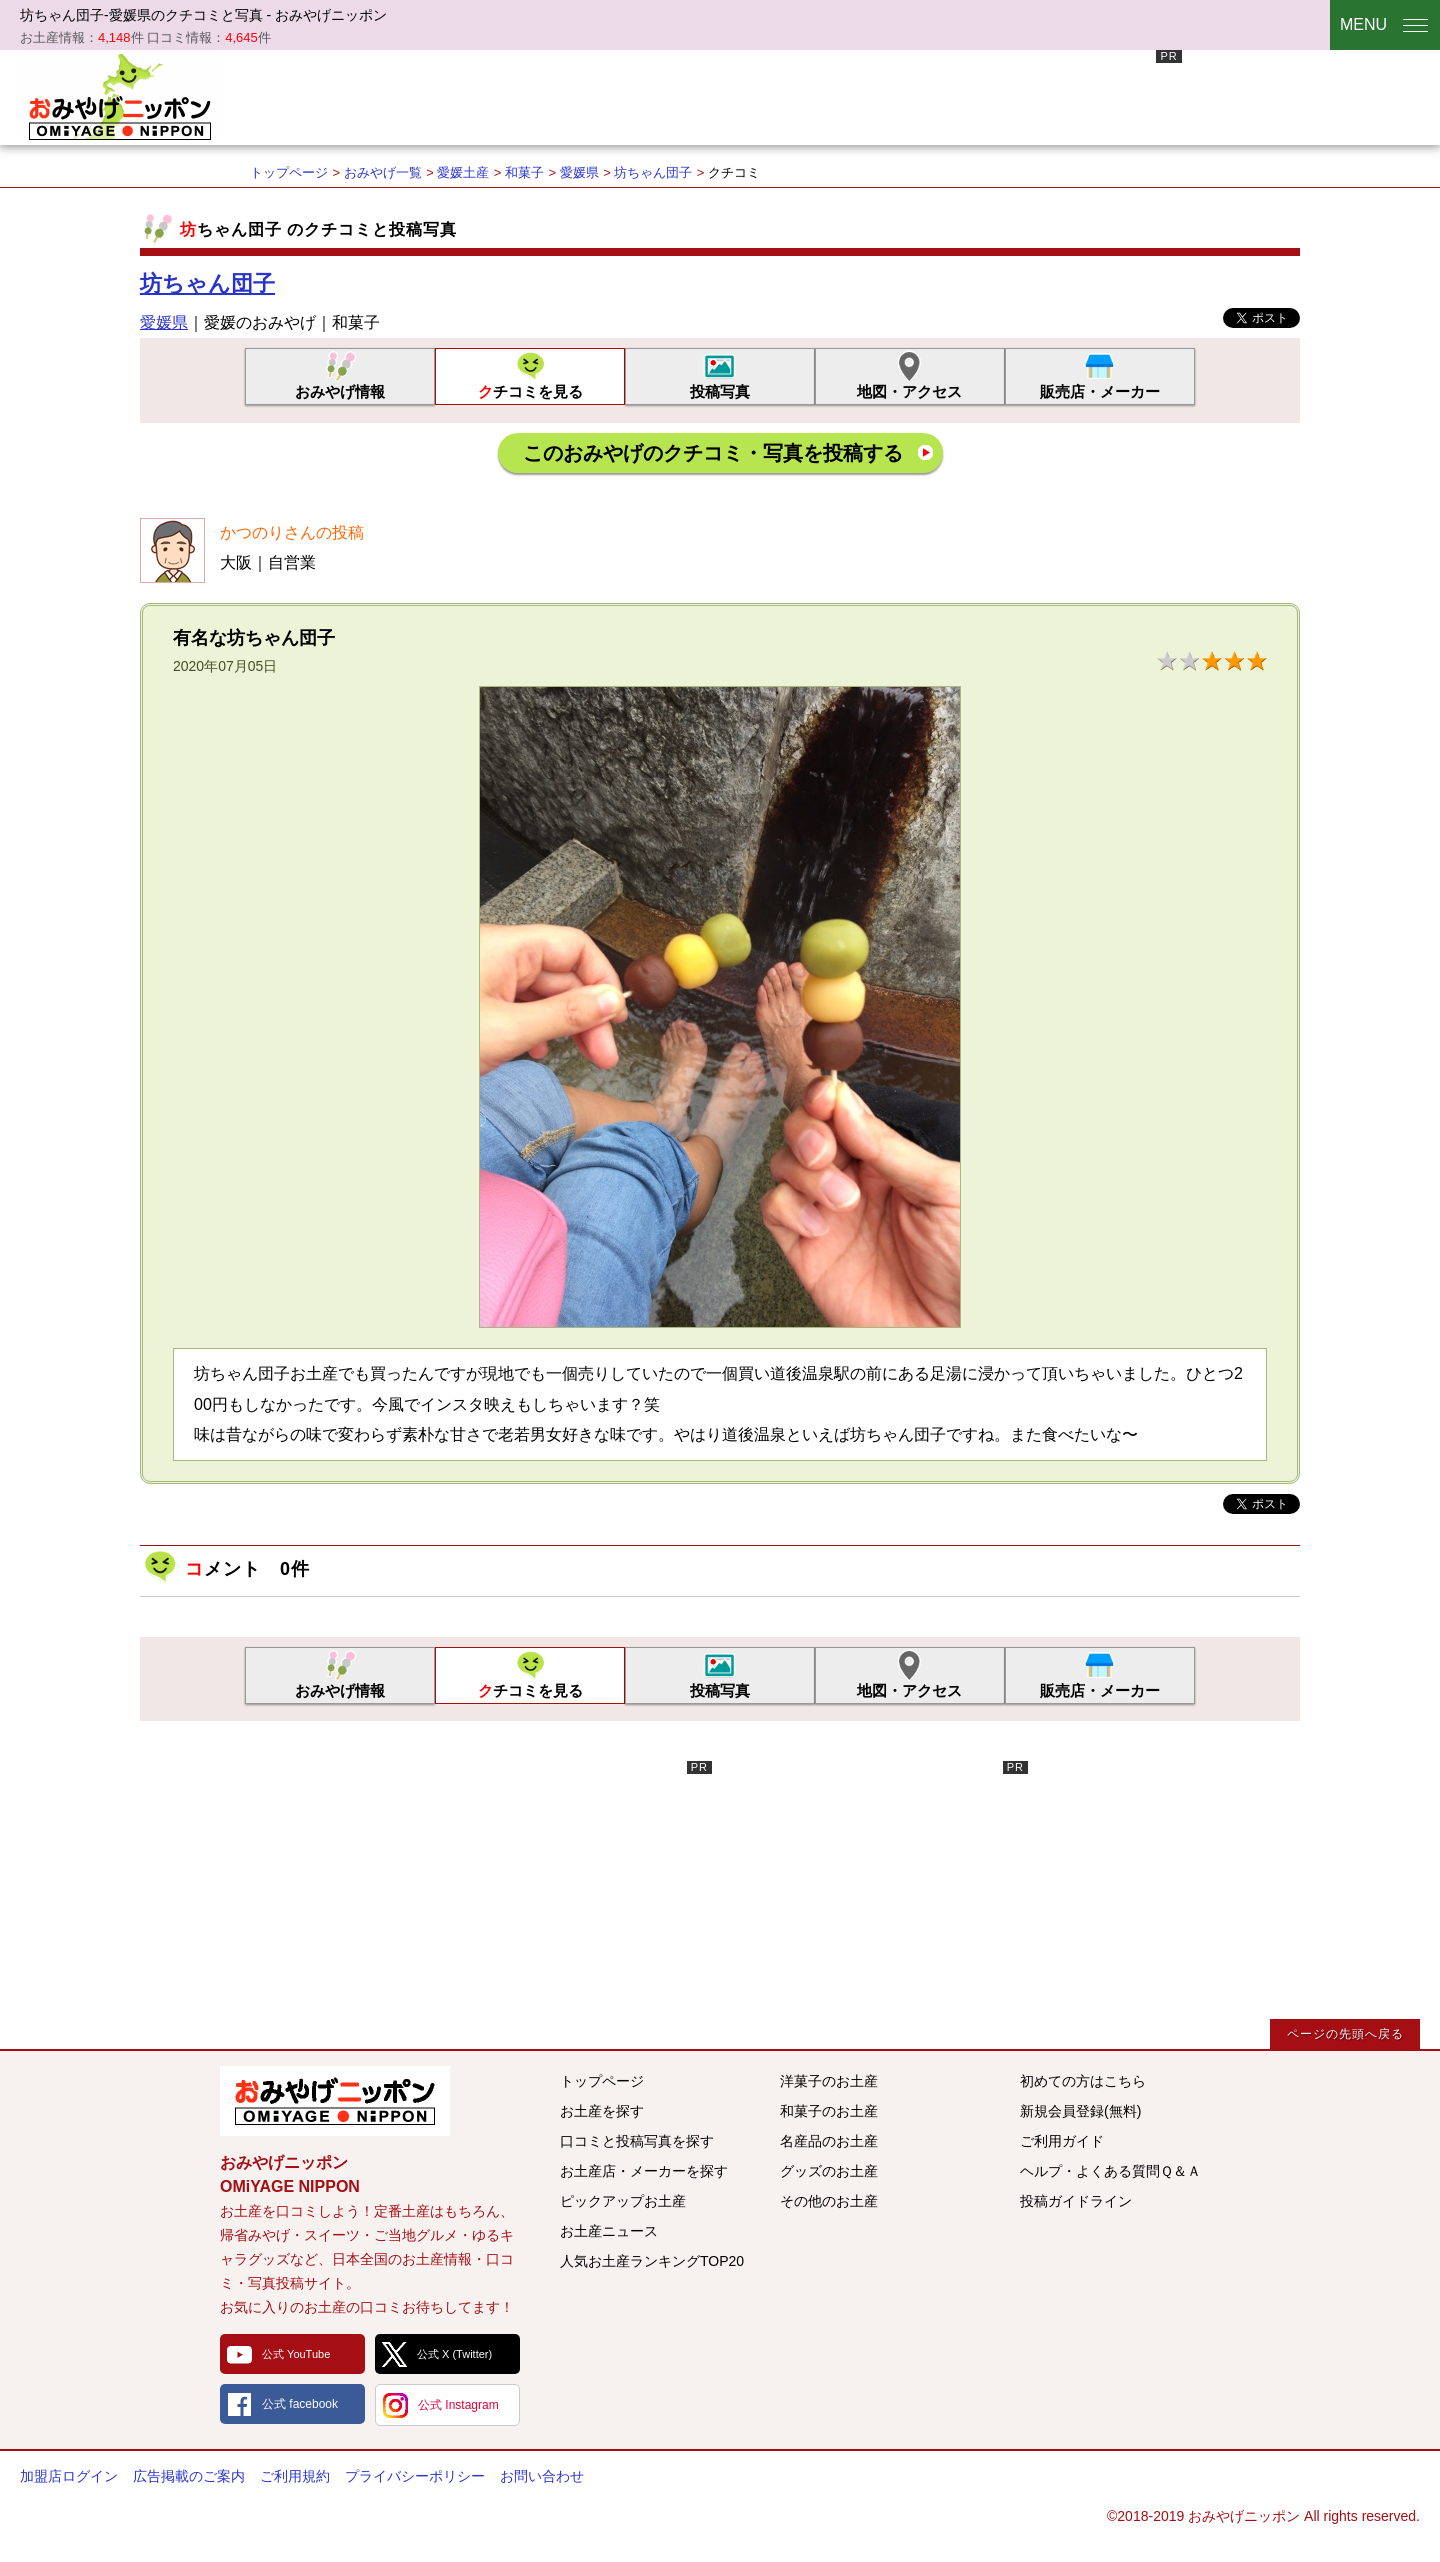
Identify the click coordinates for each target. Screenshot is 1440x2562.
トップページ (289, 172)
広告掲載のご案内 (189, 2476)
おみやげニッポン (120, 95)
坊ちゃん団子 (653, 172)
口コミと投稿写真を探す (637, 2141)
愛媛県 (579, 172)
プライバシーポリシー (415, 2476)
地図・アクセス (909, 391)
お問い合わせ (542, 2476)
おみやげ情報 (340, 391)
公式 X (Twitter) (454, 2354)
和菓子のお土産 (829, 2111)
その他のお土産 (829, 2201)
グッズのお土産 (829, 2171)
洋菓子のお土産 (829, 2081)
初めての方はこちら (1083, 2081)
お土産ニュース (609, 2231)
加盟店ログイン (69, 2476)
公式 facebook (300, 2404)
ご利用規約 (295, 2476)
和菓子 (524, 172)
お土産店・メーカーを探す (644, 2171)
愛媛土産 (463, 172)
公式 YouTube (296, 2354)
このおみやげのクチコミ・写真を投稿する (713, 453)
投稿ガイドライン (1076, 2201)
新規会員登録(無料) (1080, 2111)
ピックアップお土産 (623, 2201)
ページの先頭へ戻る (1345, 2034)
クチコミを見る (530, 391)
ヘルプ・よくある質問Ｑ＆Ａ (1110, 2171)
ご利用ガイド (1062, 2141)
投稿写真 (720, 391)
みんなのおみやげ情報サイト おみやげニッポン (335, 2101)
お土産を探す (602, 2111)
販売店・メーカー (1100, 391)
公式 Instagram (458, 2405)
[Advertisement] (818, 95)
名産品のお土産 (829, 2141)
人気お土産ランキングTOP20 (652, 2261)
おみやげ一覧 (383, 172)
